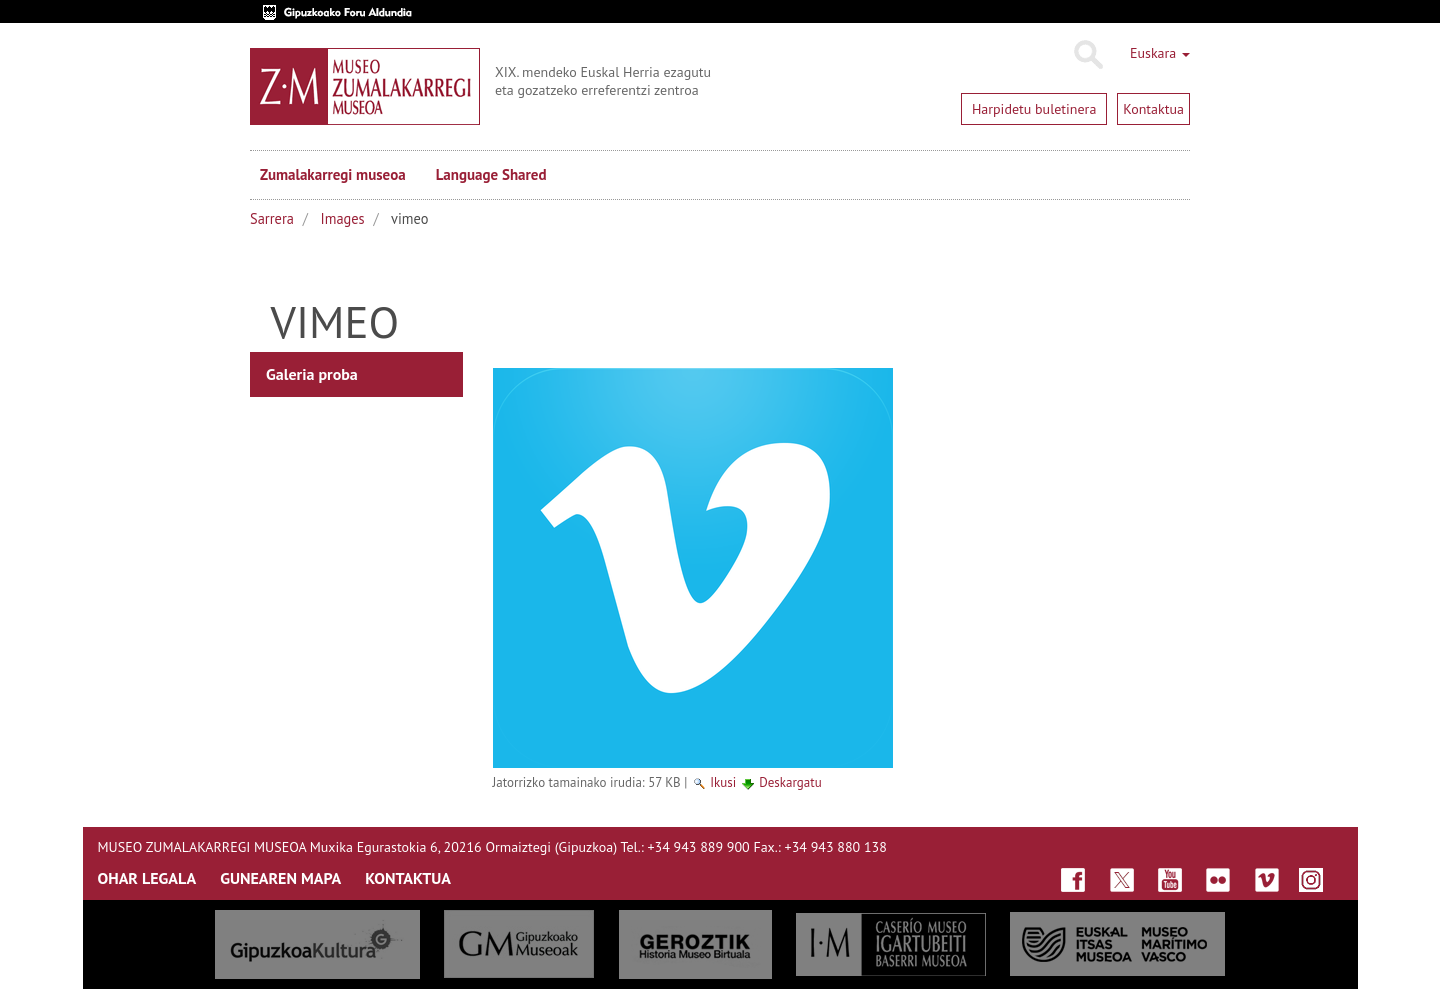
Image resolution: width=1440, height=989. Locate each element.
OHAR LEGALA (147, 878)
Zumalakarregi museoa (333, 174)
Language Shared (491, 174)
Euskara (1160, 53)
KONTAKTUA (408, 878)
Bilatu (1087, 55)
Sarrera (272, 218)
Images (343, 218)
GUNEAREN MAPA (280, 878)
